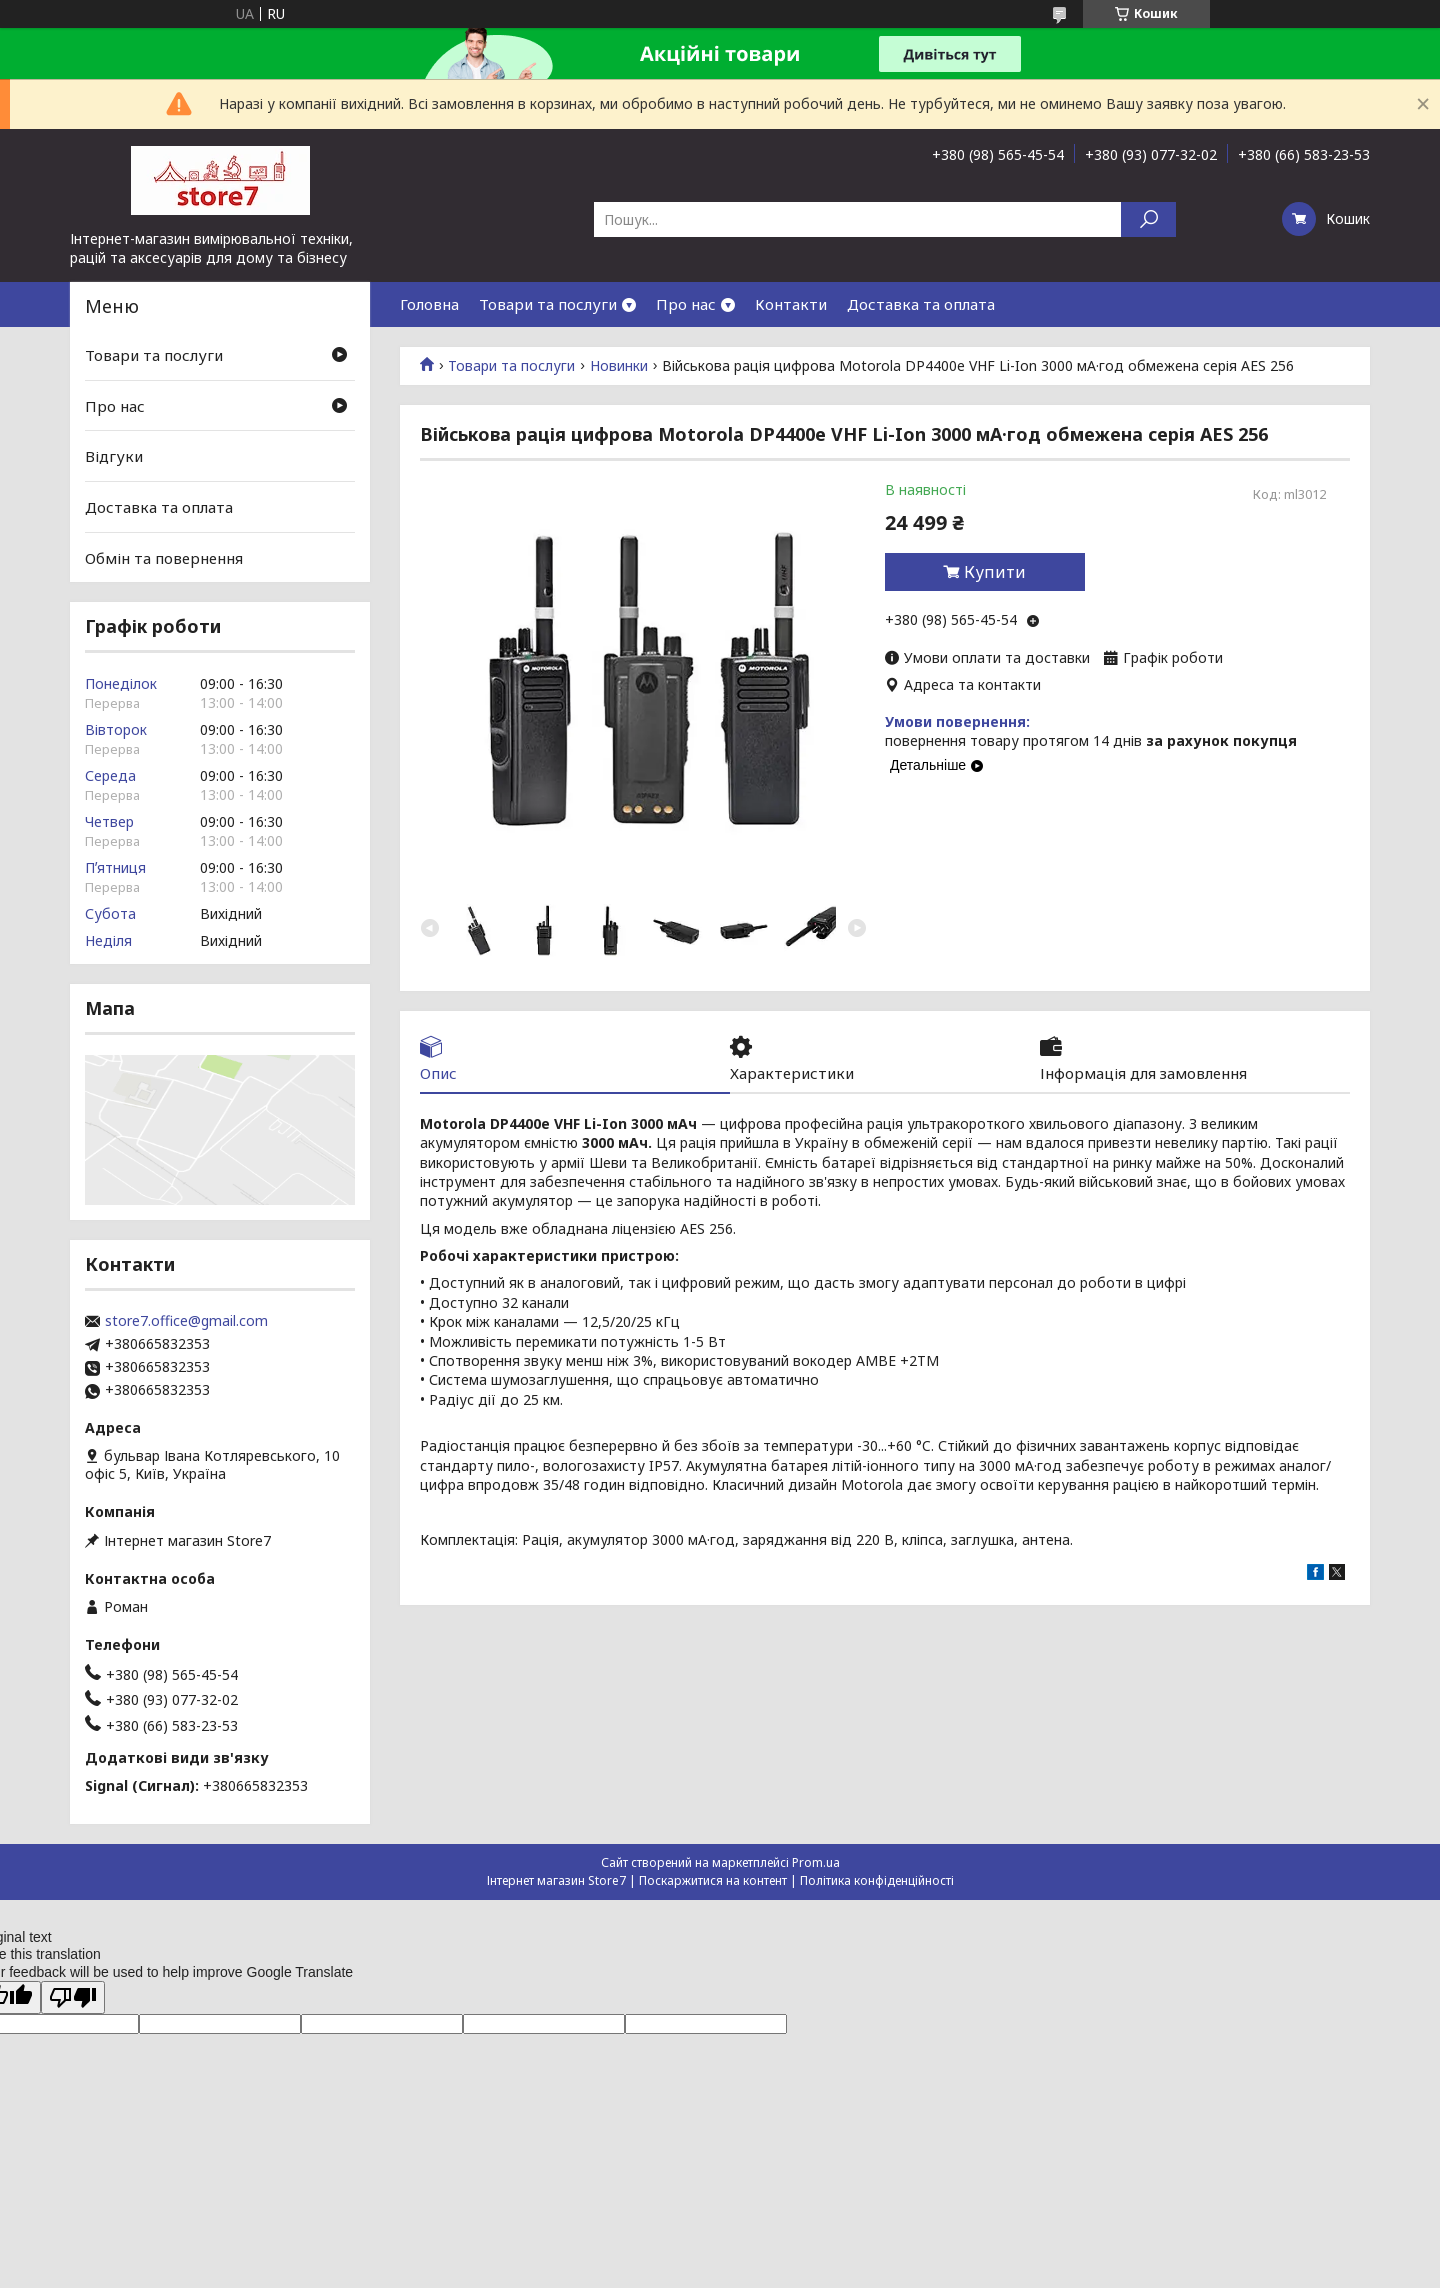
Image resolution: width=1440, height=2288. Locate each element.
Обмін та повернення (164, 557)
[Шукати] (1148, 219)
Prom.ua (816, 1862)
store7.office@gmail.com (186, 1321)
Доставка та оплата (921, 304)
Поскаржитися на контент (713, 1880)
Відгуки (114, 456)
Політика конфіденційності (877, 1880)
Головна (429, 304)
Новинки (619, 366)
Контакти (791, 304)
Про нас (686, 304)
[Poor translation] (73, 1997)
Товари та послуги (548, 304)
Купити (995, 572)
